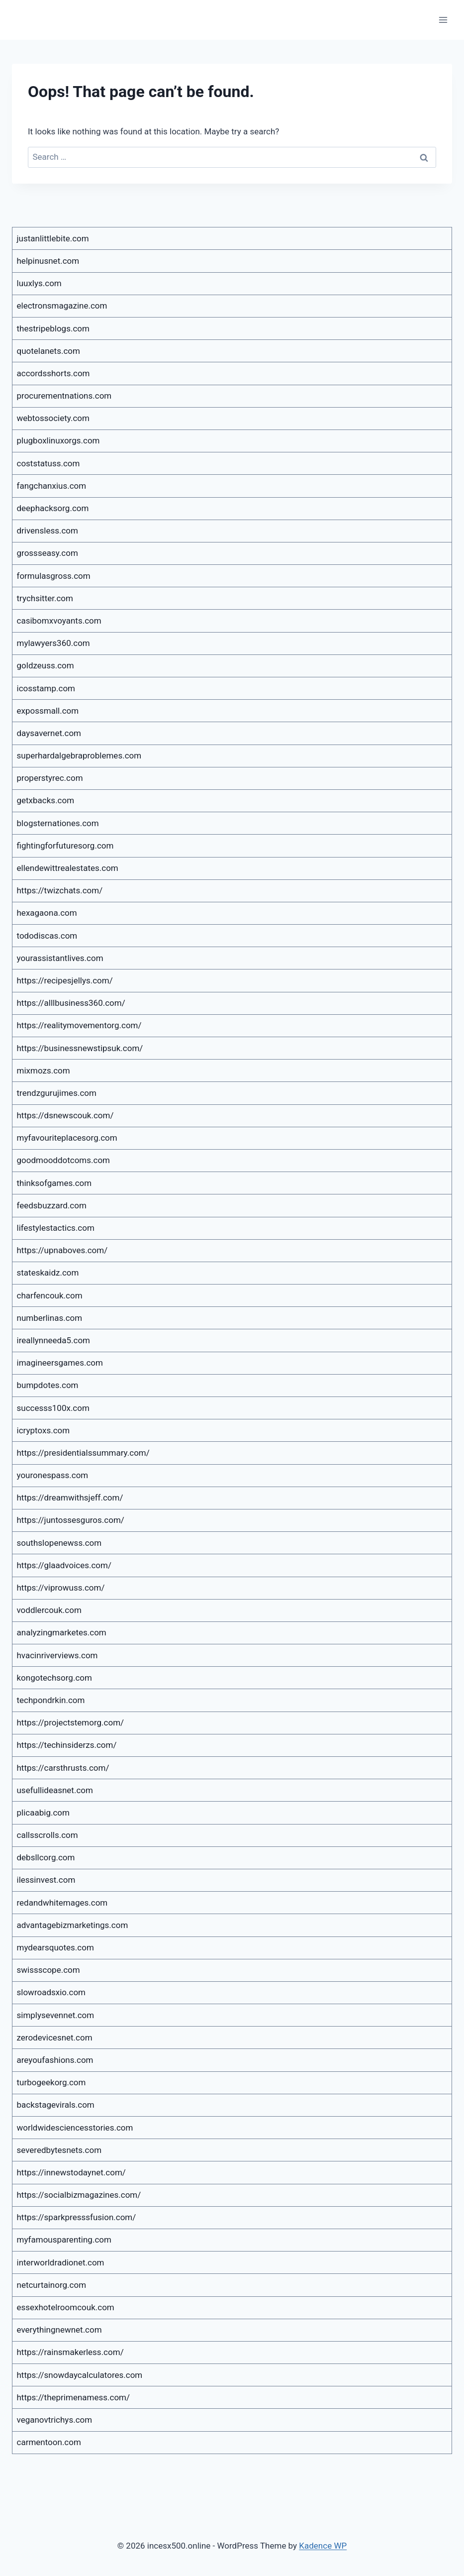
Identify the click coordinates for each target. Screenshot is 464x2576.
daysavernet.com (49, 733)
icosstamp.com (46, 688)
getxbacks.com (46, 800)
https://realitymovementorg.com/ (79, 1025)
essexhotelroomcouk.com (65, 2307)
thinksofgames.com (54, 1183)
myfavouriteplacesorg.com (67, 1138)
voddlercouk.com (49, 1610)
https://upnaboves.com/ (62, 1250)
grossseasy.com (47, 553)
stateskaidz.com (48, 1273)
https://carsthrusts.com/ (63, 1768)
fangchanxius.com (52, 486)
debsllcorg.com (46, 1857)
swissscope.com (48, 1970)
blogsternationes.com (58, 823)
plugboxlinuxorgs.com (58, 440)
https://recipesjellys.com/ (65, 980)
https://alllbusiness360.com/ (71, 1003)
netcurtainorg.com (52, 2285)
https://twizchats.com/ (60, 890)
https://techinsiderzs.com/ (67, 1745)
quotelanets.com (48, 351)
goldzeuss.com (45, 665)
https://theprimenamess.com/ (73, 2397)
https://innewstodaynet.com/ (71, 2172)
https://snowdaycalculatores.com (80, 2375)
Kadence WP (323, 2546)
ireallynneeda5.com (54, 1340)
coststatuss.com (48, 463)
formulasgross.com (54, 576)
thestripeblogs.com (53, 328)
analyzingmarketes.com (61, 1632)
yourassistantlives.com (60, 958)
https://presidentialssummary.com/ (83, 1453)
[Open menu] (443, 19)
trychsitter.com (45, 598)
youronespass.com (53, 1475)
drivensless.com (47, 531)
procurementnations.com (64, 396)
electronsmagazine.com (62, 306)
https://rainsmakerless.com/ (70, 2352)
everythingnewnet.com (59, 2330)
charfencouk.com (50, 1295)
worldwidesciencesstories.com (75, 2128)
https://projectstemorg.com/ (70, 1722)
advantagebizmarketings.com (72, 1925)
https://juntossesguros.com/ (70, 1520)
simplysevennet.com (55, 2015)
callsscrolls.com (47, 1835)
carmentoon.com (49, 2442)
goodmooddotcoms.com (63, 1160)
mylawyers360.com (53, 643)
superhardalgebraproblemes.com (79, 755)
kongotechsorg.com (54, 1678)
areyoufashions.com (55, 2060)
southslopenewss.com (59, 1543)
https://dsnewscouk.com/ (65, 1115)
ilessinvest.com (46, 1880)
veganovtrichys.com (55, 2420)
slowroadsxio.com (51, 1992)
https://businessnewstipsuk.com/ (80, 1048)
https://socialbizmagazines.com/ (79, 2195)
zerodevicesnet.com (55, 2037)
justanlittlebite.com (53, 238)
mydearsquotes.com (55, 1947)
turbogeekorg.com (51, 2082)
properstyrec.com (50, 778)
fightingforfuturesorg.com (65, 846)
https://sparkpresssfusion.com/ (76, 2217)
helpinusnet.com (48, 261)
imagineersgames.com (60, 1363)
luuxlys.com (39, 283)
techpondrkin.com (51, 1700)
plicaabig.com (43, 1813)
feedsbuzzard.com (52, 1205)
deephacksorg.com (53, 508)
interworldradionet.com (60, 2262)
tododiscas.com (47, 936)
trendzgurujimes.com (56, 1093)
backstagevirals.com (55, 2105)
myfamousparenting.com (64, 2240)
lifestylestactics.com (55, 1228)
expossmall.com (48, 711)
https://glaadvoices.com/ (64, 1565)
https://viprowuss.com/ (61, 1588)
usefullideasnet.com (55, 1790)
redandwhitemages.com (62, 1903)
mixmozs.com (43, 1070)
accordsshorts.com (53, 373)
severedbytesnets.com (59, 2150)
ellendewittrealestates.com (67, 868)
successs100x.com (53, 1408)
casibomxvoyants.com (59, 621)
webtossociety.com (53, 418)
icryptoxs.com (43, 1430)
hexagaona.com (47, 913)
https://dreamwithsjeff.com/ (70, 1498)
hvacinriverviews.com (57, 1655)
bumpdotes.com (48, 1385)
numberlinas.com (50, 1318)
